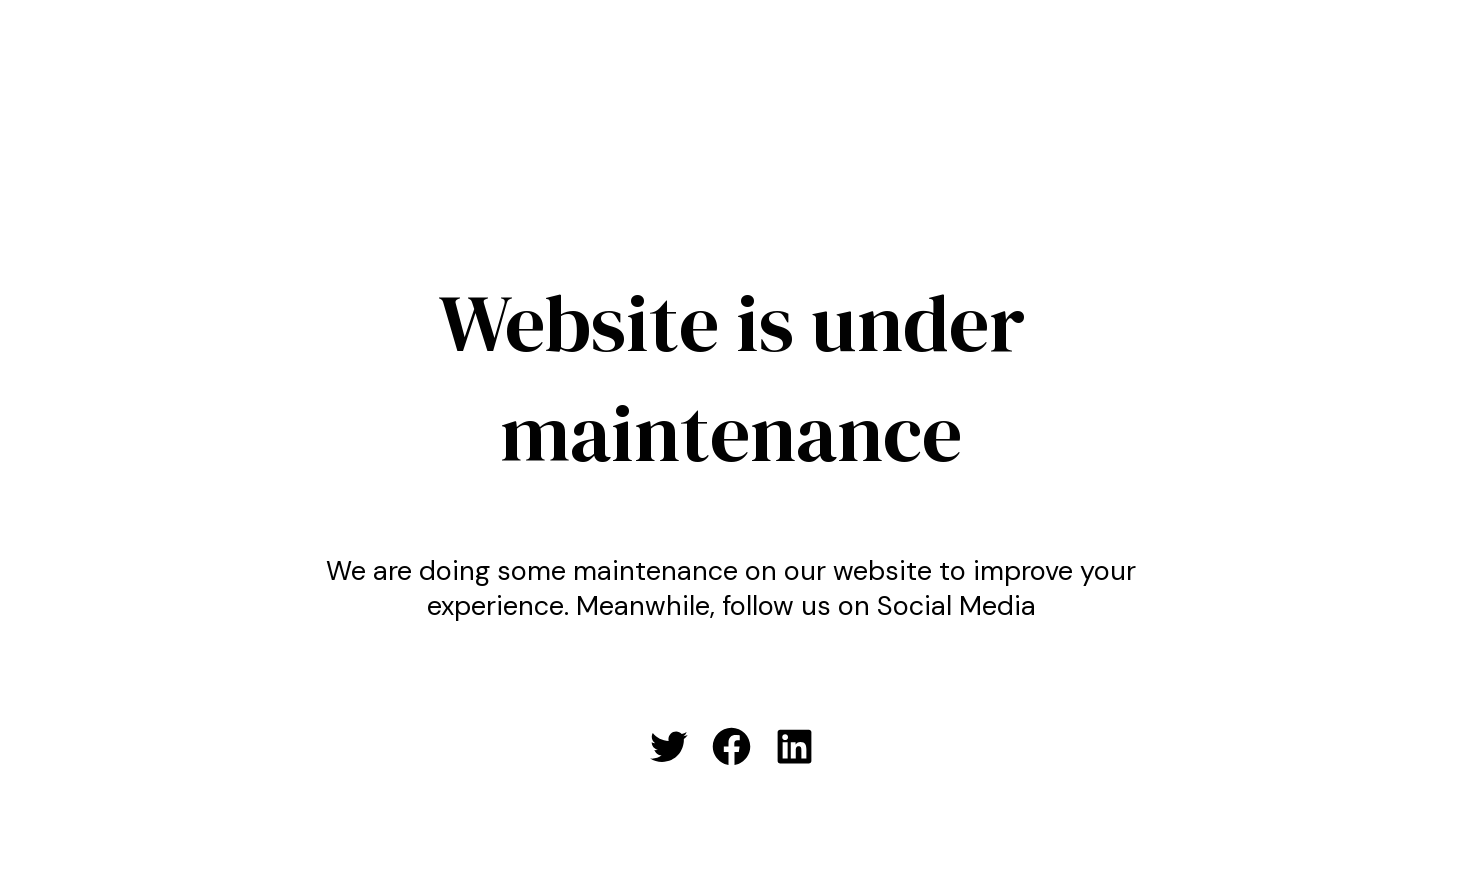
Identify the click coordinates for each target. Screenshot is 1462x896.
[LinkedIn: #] (794, 746)
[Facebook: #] (731, 746)
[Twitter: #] (668, 746)
